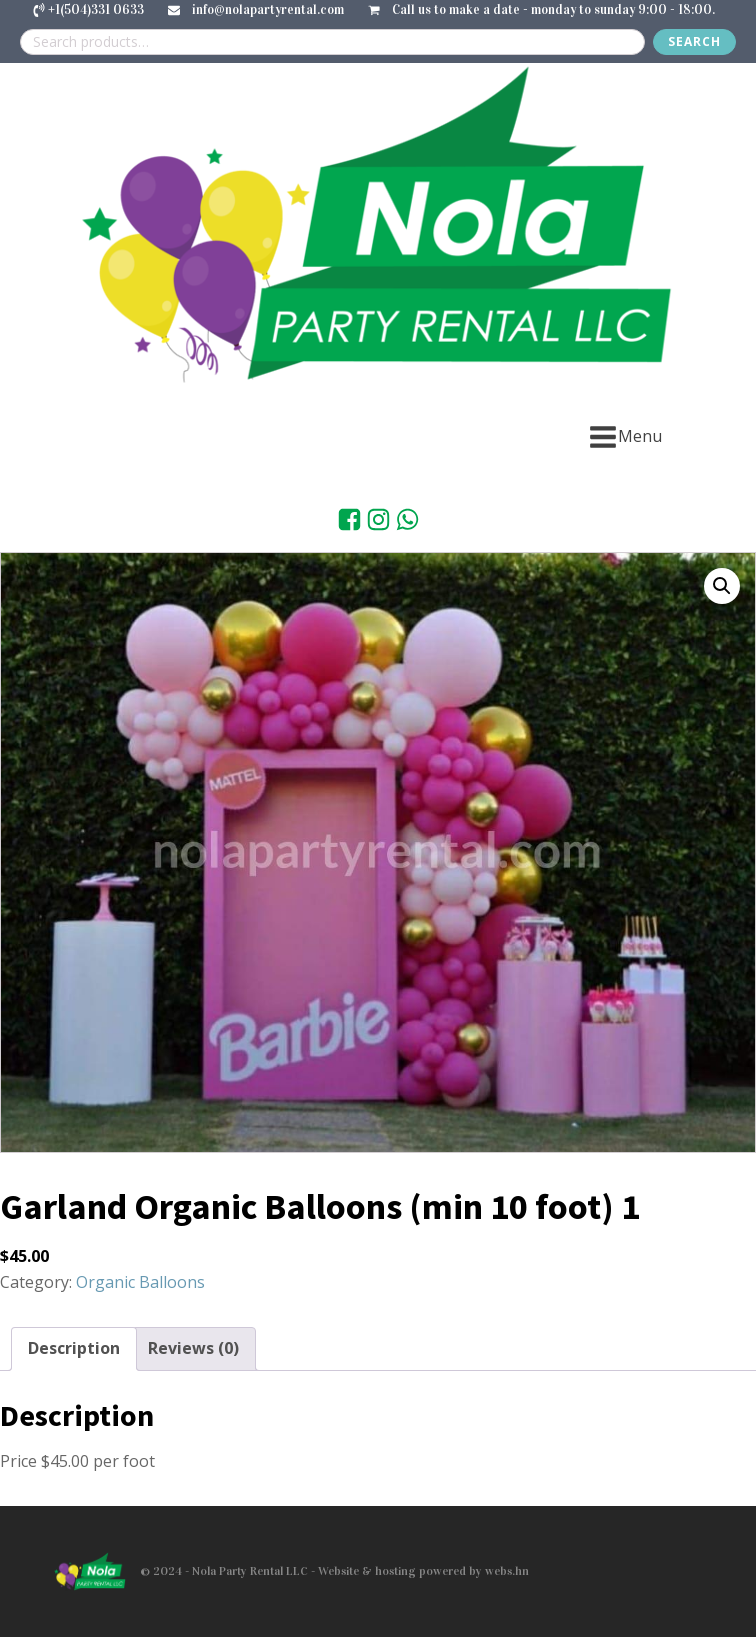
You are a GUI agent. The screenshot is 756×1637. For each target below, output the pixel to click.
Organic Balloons (140, 1282)
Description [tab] (74, 1348)
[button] (722, 586)
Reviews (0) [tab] (193, 1348)
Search (694, 41)
